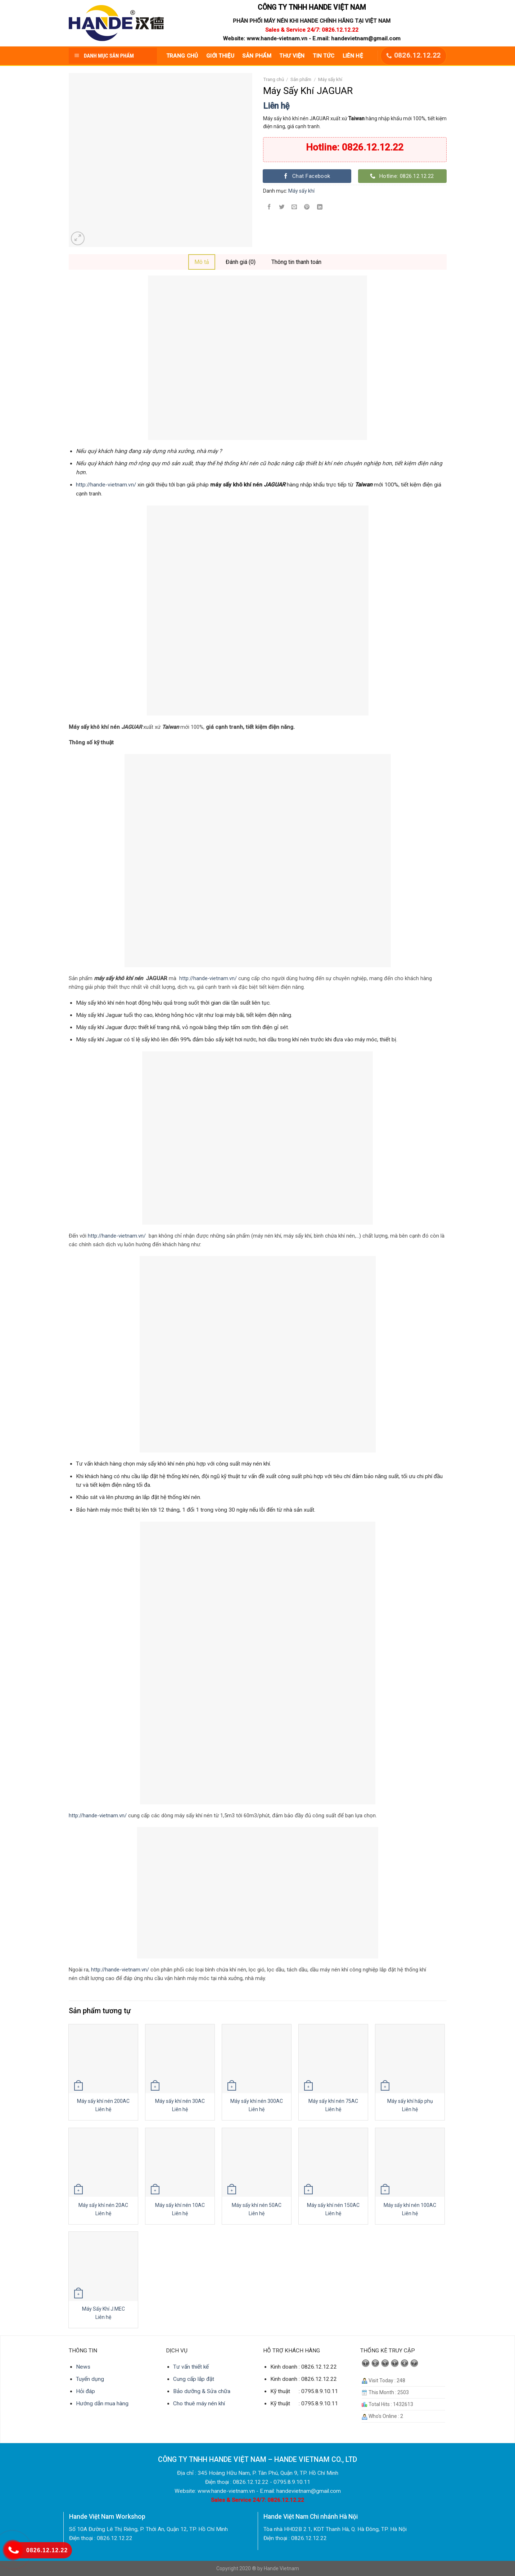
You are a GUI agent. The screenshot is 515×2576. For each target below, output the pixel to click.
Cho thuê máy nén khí (199, 2403)
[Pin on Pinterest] (307, 208)
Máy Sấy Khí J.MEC (103, 2309)
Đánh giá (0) (241, 262)
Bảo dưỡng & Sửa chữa (201, 2391)
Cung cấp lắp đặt (193, 2379)
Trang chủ (273, 79)
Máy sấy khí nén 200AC (103, 2101)
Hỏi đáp (85, 2391)
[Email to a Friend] (294, 208)
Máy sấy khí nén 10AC (180, 2205)
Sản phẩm (300, 79)
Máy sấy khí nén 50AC (256, 2205)
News (83, 2367)
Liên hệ (276, 106)
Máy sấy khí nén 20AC (103, 2205)
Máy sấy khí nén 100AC (410, 2205)
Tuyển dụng (90, 2379)
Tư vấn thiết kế (191, 2367)
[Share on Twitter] (282, 208)
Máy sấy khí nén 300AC (256, 2101)
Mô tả (201, 262)
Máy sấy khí (330, 79)
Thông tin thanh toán (296, 262)
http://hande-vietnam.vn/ (106, 484)
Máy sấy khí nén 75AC (333, 2101)
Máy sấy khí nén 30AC (180, 2101)
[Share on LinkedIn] (319, 208)
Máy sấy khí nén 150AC (333, 2205)
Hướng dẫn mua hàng (102, 2403)
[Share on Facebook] (269, 208)
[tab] (201, 262)
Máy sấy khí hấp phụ (410, 2101)
